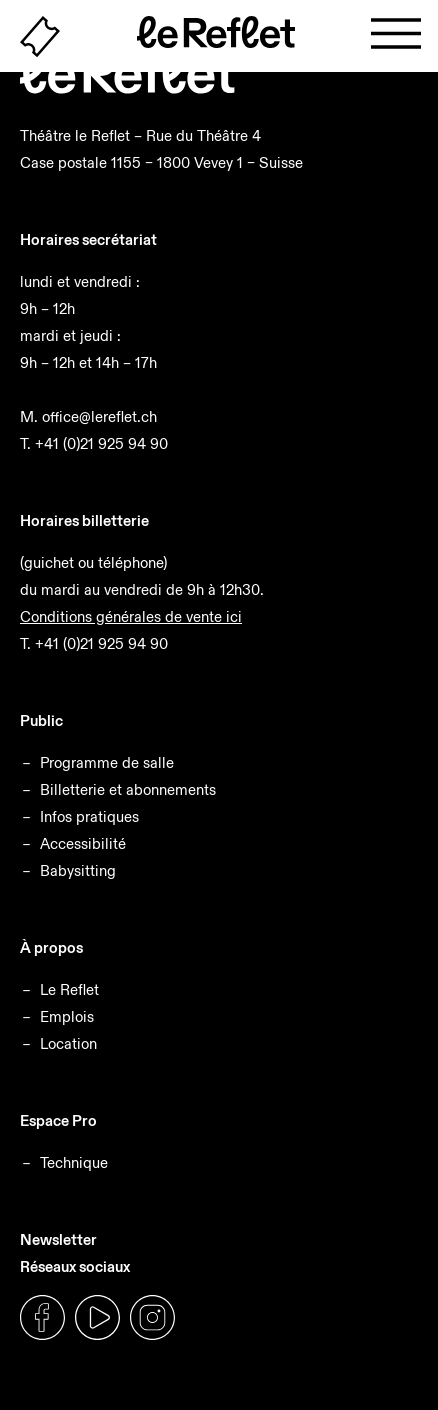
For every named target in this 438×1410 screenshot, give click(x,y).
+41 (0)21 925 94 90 (101, 443)
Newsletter (58, 1239)
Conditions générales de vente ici (131, 616)
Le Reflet (69, 989)
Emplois (67, 1016)
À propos (51, 947)
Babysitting (78, 870)
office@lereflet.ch (99, 416)
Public (41, 720)
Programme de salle (107, 762)
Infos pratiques (89, 816)
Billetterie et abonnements (128, 789)
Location (68, 1043)
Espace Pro (58, 1120)
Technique (74, 1162)
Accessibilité (83, 843)
